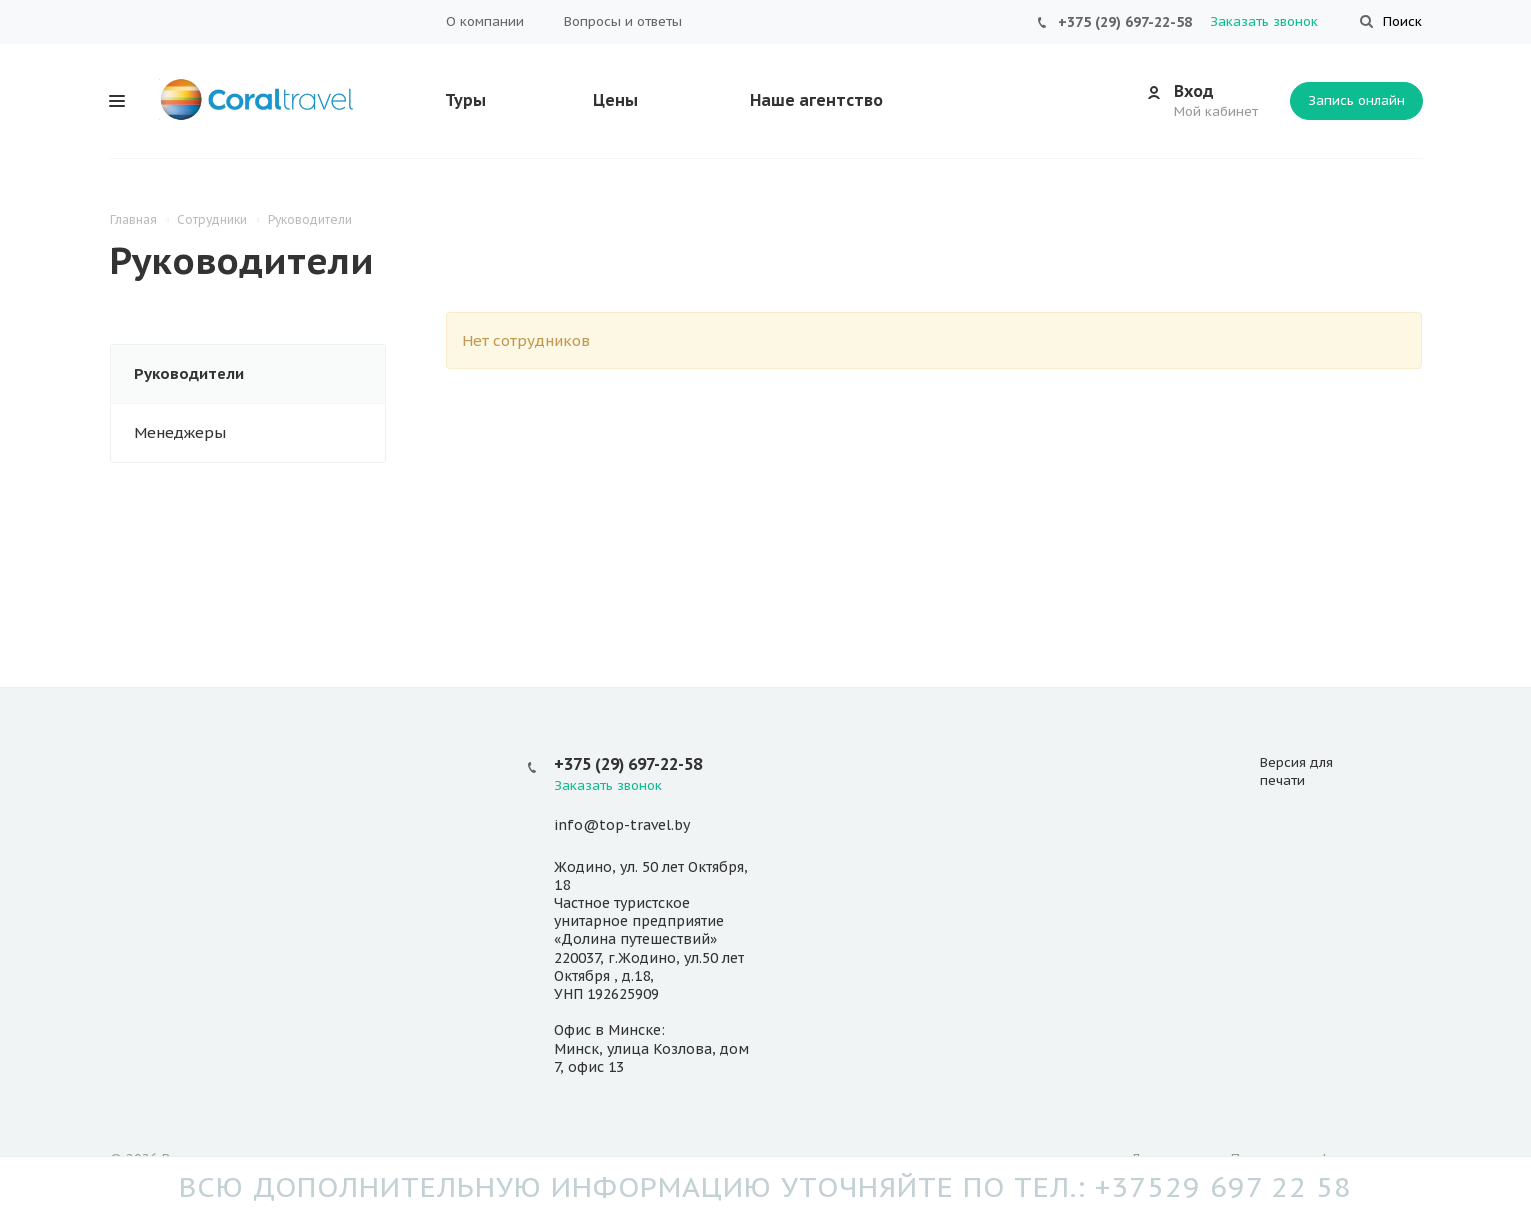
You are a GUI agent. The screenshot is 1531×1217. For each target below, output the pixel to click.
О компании (485, 21)
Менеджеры (180, 432)
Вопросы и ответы (623, 21)
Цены (615, 100)
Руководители (189, 373)
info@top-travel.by (622, 826)
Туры (465, 100)
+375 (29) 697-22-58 (1125, 22)
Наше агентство (816, 100)
